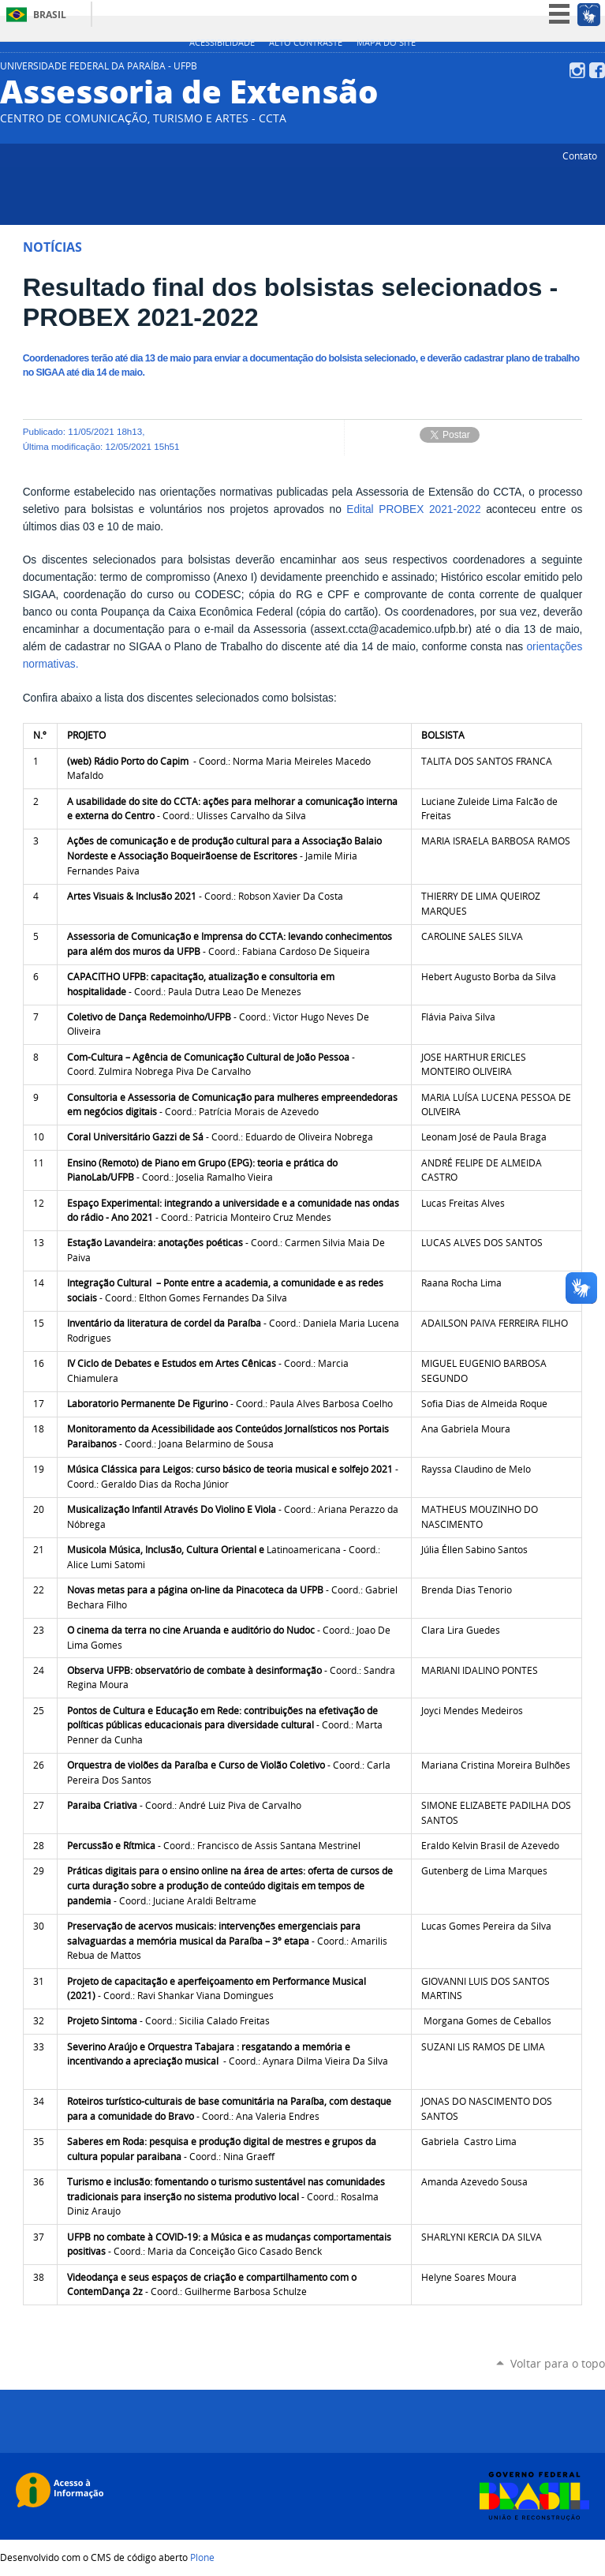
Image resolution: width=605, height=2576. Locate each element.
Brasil (49, 14)
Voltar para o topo (557, 2363)
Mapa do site (386, 42)
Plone (202, 2557)
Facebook (597, 70)
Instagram (577, 70)
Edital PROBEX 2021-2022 (413, 509)
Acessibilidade (222, 42)
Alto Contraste (305, 42)
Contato (579, 155)
